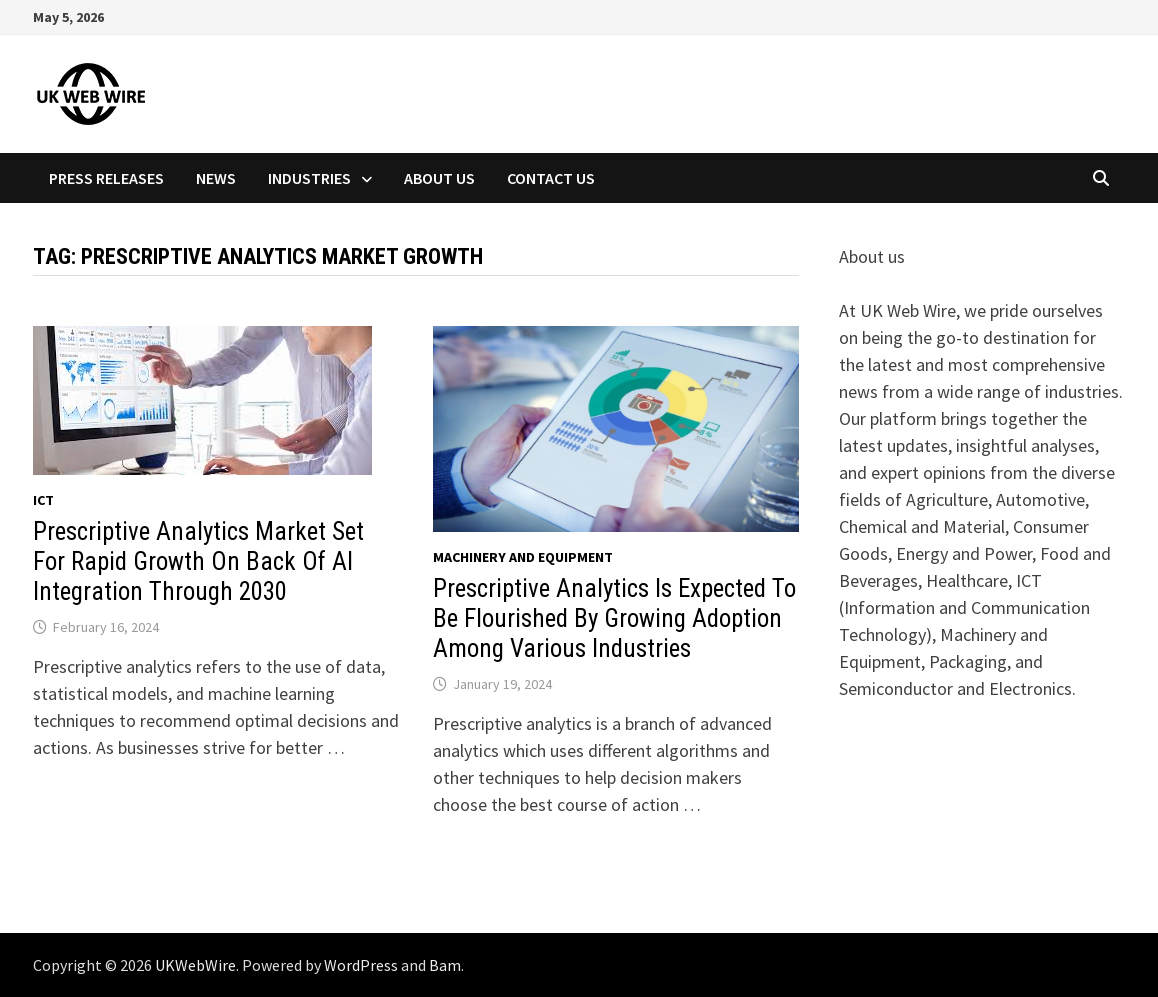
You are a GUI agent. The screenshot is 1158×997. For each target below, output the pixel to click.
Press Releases (106, 178)
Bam (445, 965)
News (216, 178)
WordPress (361, 965)
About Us (439, 178)
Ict (43, 500)
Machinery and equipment (523, 557)
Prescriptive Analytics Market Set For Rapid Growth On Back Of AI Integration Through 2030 (198, 561)
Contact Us (551, 178)
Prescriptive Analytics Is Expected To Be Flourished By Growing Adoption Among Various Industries (614, 618)
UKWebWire (195, 965)
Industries (309, 178)
